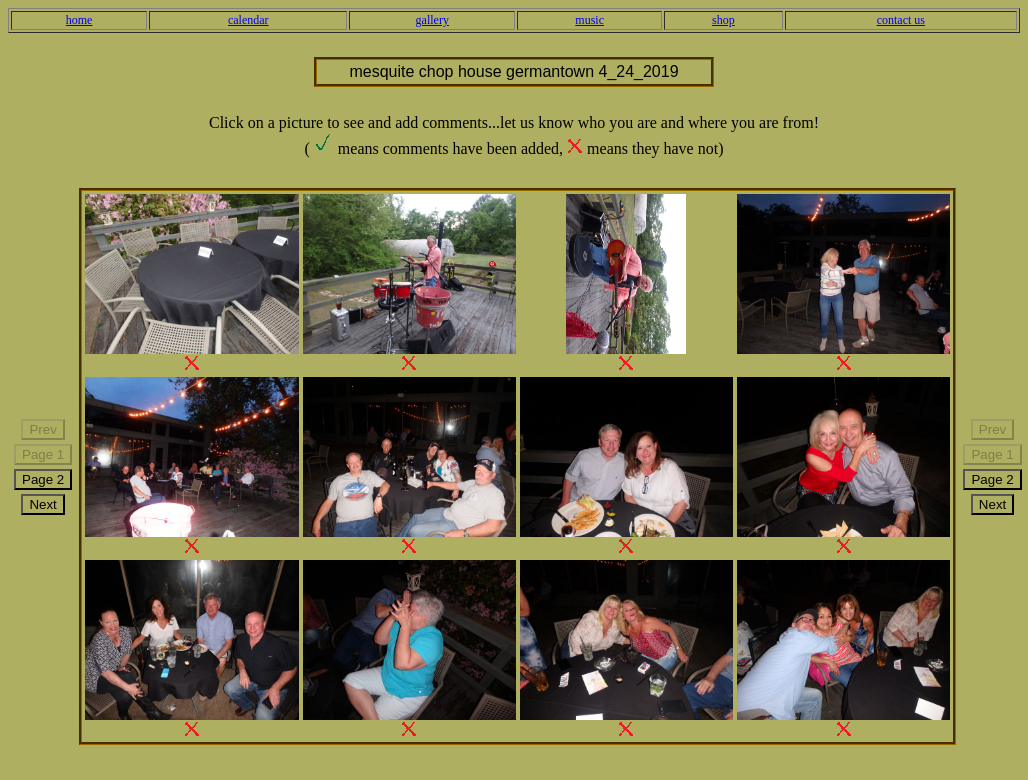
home (79, 20)
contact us (901, 20)
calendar (248, 20)
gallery (432, 20)
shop (723, 20)
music (589, 20)
